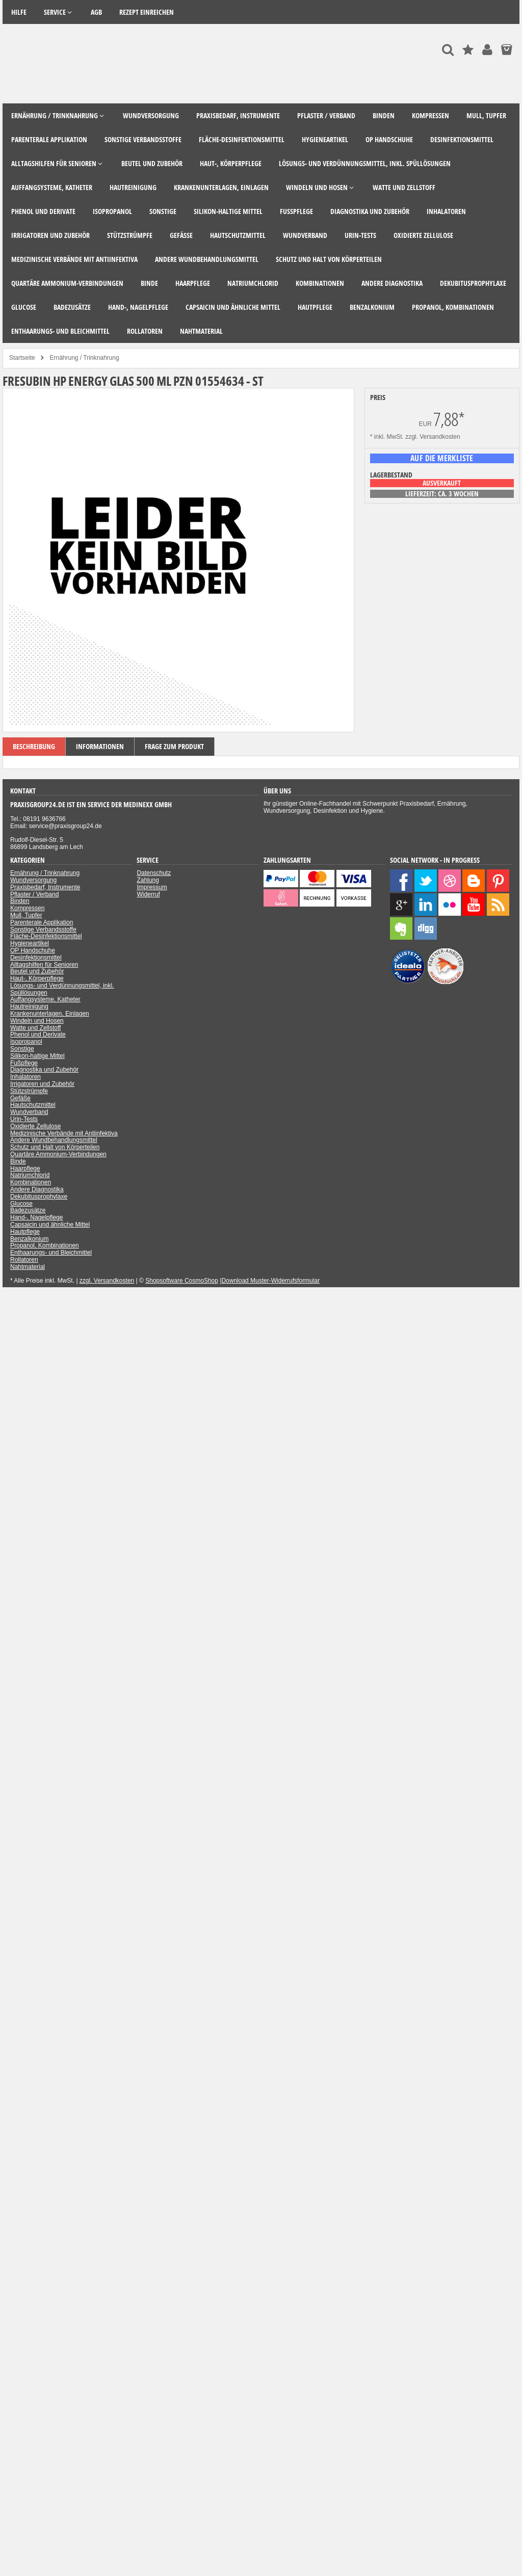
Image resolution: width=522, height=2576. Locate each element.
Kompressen (27, 908)
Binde (18, 1161)
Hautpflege (25, 1231)
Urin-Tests (24, 1119)
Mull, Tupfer (26, 915)
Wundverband (29, 1112)
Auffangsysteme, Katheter (45, 999)
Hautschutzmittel (33, 1104)
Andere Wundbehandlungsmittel (53, 1140)
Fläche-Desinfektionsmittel (46, 936)
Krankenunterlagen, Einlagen (49, 1013)
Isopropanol (26, 1041)
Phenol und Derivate (38, 1034)
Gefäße (20, 1098)
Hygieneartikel (29, 943)
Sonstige (22, 1048)
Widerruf (148, 894)
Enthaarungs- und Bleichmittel (51, 1252)
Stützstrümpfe (29, 1091)
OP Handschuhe (32, 950)
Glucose (21, 1203)
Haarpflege (25, 1168)
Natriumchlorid (29, 1175)
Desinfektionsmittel (36, 957)
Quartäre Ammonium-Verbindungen (58, 1154)
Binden (19, 901)
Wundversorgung (33, 880)
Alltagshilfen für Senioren (44, 964)
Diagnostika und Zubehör (44, 1069)
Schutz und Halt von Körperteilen (54, 1147)
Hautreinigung (29, 1006)
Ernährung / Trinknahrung (45, 873)
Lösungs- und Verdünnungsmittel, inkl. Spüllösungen (62, 989)
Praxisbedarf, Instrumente (45, 887)
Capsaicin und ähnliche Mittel (50, 1224)
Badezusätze (27, 1210)
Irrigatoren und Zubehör (42, 1083)
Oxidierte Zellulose (35, 1126)
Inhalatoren (25, 1076)
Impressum (152, 887)
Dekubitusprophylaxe (38, 1196)
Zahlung (148, 880)
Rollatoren (24, 1259)
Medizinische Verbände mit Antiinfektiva (64, 1133)
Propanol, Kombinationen (44, 1245)
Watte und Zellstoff (35, 1027)
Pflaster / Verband (34, 894)
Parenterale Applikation (41, 922)
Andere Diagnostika (37, 1189)
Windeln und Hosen (37, 1020)
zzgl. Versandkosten (432, 436)
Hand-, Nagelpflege (36, 1217)
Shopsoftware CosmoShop (181, 1280)
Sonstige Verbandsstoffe (43, 929)
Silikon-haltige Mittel (37, 1055)
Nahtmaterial (27, 1266)
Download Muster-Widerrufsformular (270, 1280)
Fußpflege (24, 1063)
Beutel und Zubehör (37, 971)
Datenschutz (154, 873)
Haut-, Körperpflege (37, 978)
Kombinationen (30, 1182)
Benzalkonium (29, 1238)
